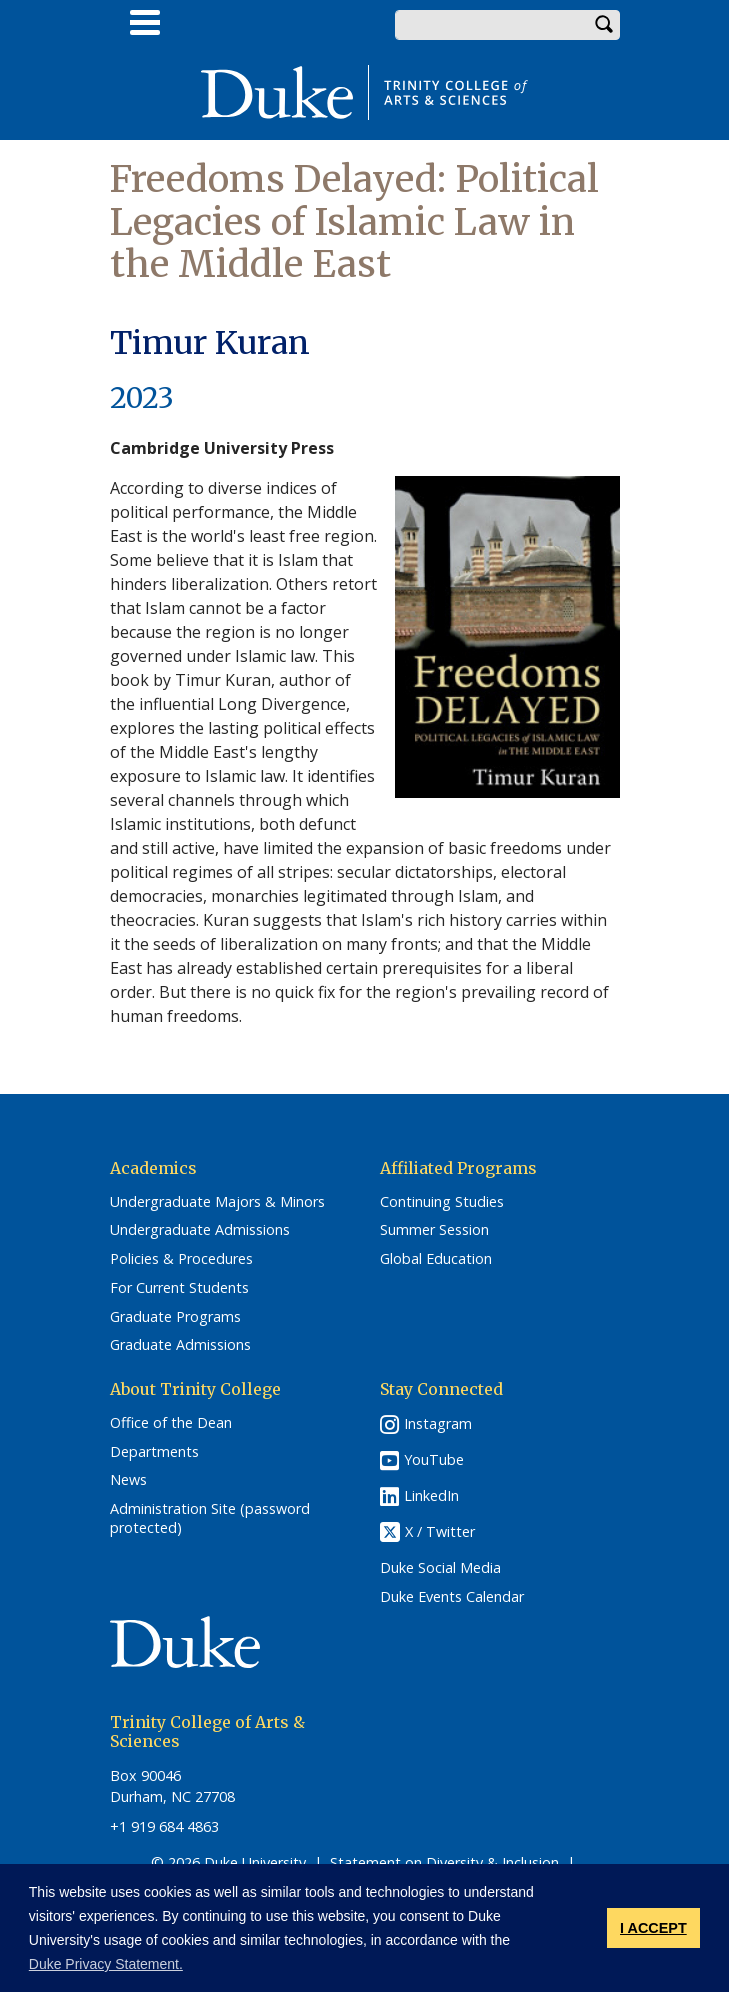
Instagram (438, 1423)
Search (605, 25)
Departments (154, 1452)
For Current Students (179, 1288)
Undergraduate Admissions (200, 1230)
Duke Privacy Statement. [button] (106, 1964)
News (128, 1480)
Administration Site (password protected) (210, 1518)
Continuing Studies (442, 1202)
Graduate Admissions (180, 1345)
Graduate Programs (175, 1317)
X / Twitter (440, 1531)
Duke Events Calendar (452, 1597)
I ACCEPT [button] (653, 1928)
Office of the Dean (171, 1423)
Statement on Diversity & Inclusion (444, 1862)
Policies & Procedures (181, 1259)
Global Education (436, 1259)
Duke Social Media (440, 1568)
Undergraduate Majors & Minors (217, 1202)
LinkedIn (431, 1495)
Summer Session (434, 1230)
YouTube (434, 1459)
